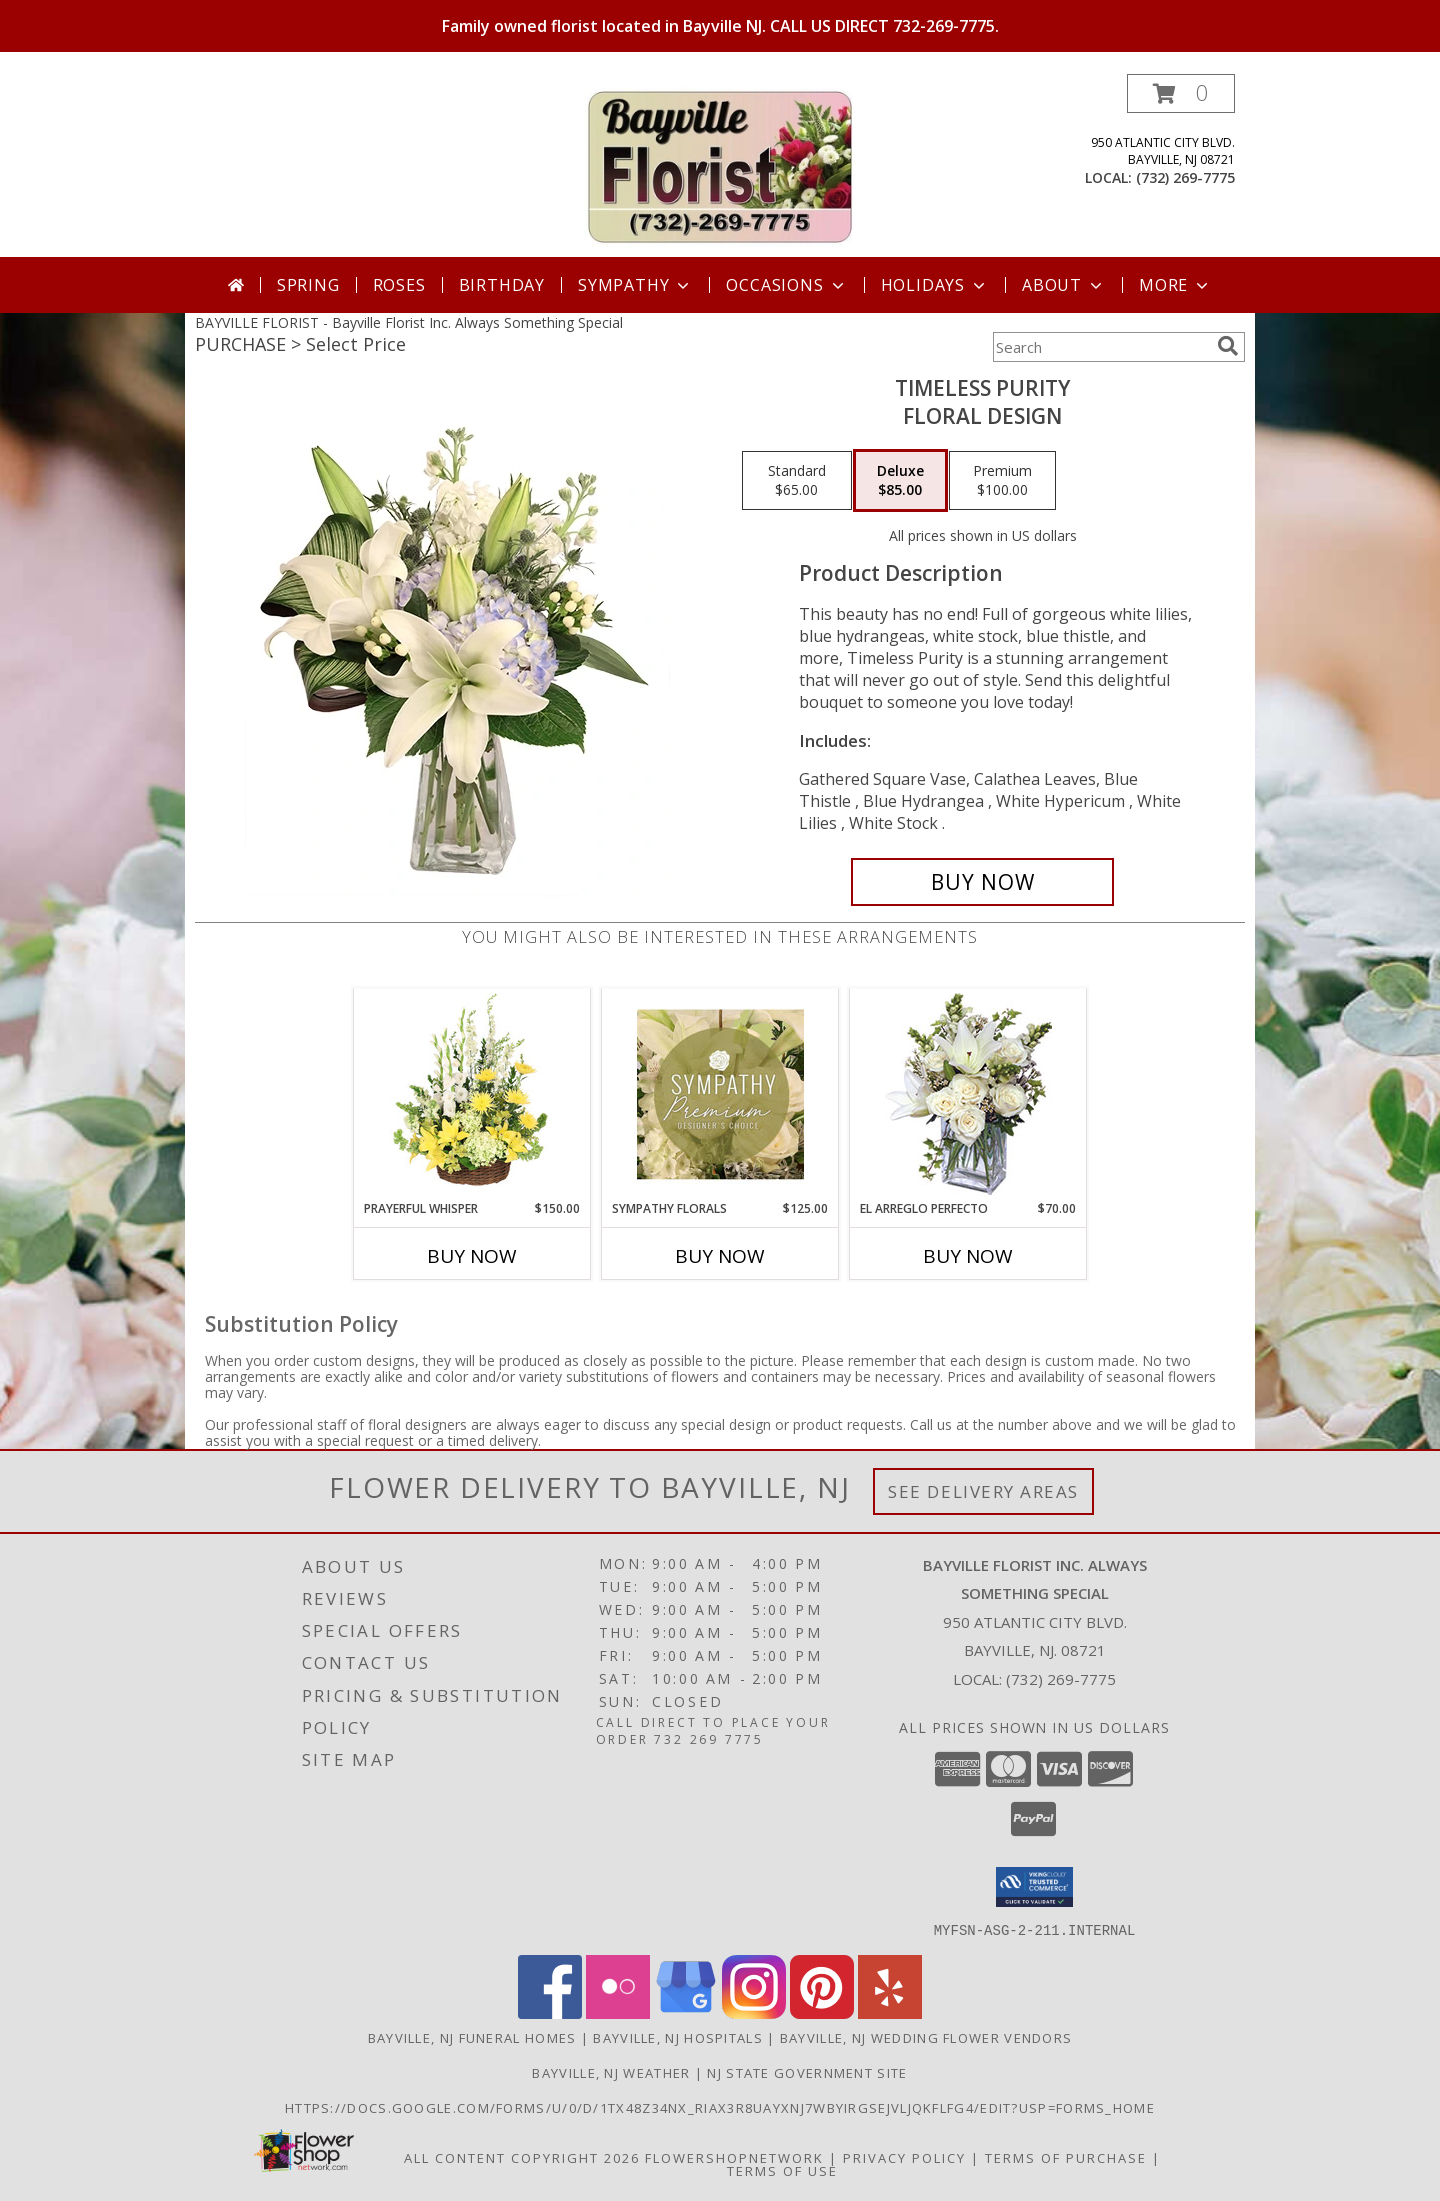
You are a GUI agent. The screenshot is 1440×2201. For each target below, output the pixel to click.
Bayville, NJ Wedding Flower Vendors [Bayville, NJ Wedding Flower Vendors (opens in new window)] (926, 2037)
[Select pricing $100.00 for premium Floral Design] (1002, 481)
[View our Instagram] (754, 2012)
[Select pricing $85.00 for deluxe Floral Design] (900, 481)
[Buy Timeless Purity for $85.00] (982, 882)
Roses (399, 285)
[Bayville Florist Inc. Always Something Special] (720, 165)
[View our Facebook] (550, 2012)
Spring (308, 285)
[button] (1181, 93)
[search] (1228, 346)
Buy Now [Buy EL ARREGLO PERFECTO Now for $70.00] (968, 1256)
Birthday (502, 285)
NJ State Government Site (807, 2072)
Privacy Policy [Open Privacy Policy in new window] (904, 2157)
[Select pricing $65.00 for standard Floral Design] (797, 481)
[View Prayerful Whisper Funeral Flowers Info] (472, 1094)
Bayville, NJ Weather (611, 2072)
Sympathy (635, 285)
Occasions (786, 285)
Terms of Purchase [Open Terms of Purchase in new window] (1066, 2157)
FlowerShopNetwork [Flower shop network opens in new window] (734, 2157)
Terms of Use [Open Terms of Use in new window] (782, 2170)
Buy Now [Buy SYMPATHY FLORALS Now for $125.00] (720, 1256)
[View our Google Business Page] (686, 2012)
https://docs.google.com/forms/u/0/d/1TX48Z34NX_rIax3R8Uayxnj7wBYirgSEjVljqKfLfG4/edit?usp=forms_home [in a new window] (720, 2107)
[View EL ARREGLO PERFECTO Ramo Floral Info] (968, 1094)
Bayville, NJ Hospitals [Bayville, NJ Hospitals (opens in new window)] (678, 2037)
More (1175, 285)
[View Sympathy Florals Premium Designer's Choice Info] (720, 1094)
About (1064, 285)
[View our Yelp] (890, 2012)
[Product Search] (1101, 347)
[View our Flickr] (618, 2012)
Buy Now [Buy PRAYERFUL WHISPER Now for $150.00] (472, 1256)
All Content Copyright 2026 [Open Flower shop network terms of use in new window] (522, 2157)
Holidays (935, 285)
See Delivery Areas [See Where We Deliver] (983, 1491)
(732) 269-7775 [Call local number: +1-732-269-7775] (1185, 177)
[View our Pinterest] (822, 2012)
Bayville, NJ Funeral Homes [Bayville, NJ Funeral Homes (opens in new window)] (472, 2037)
